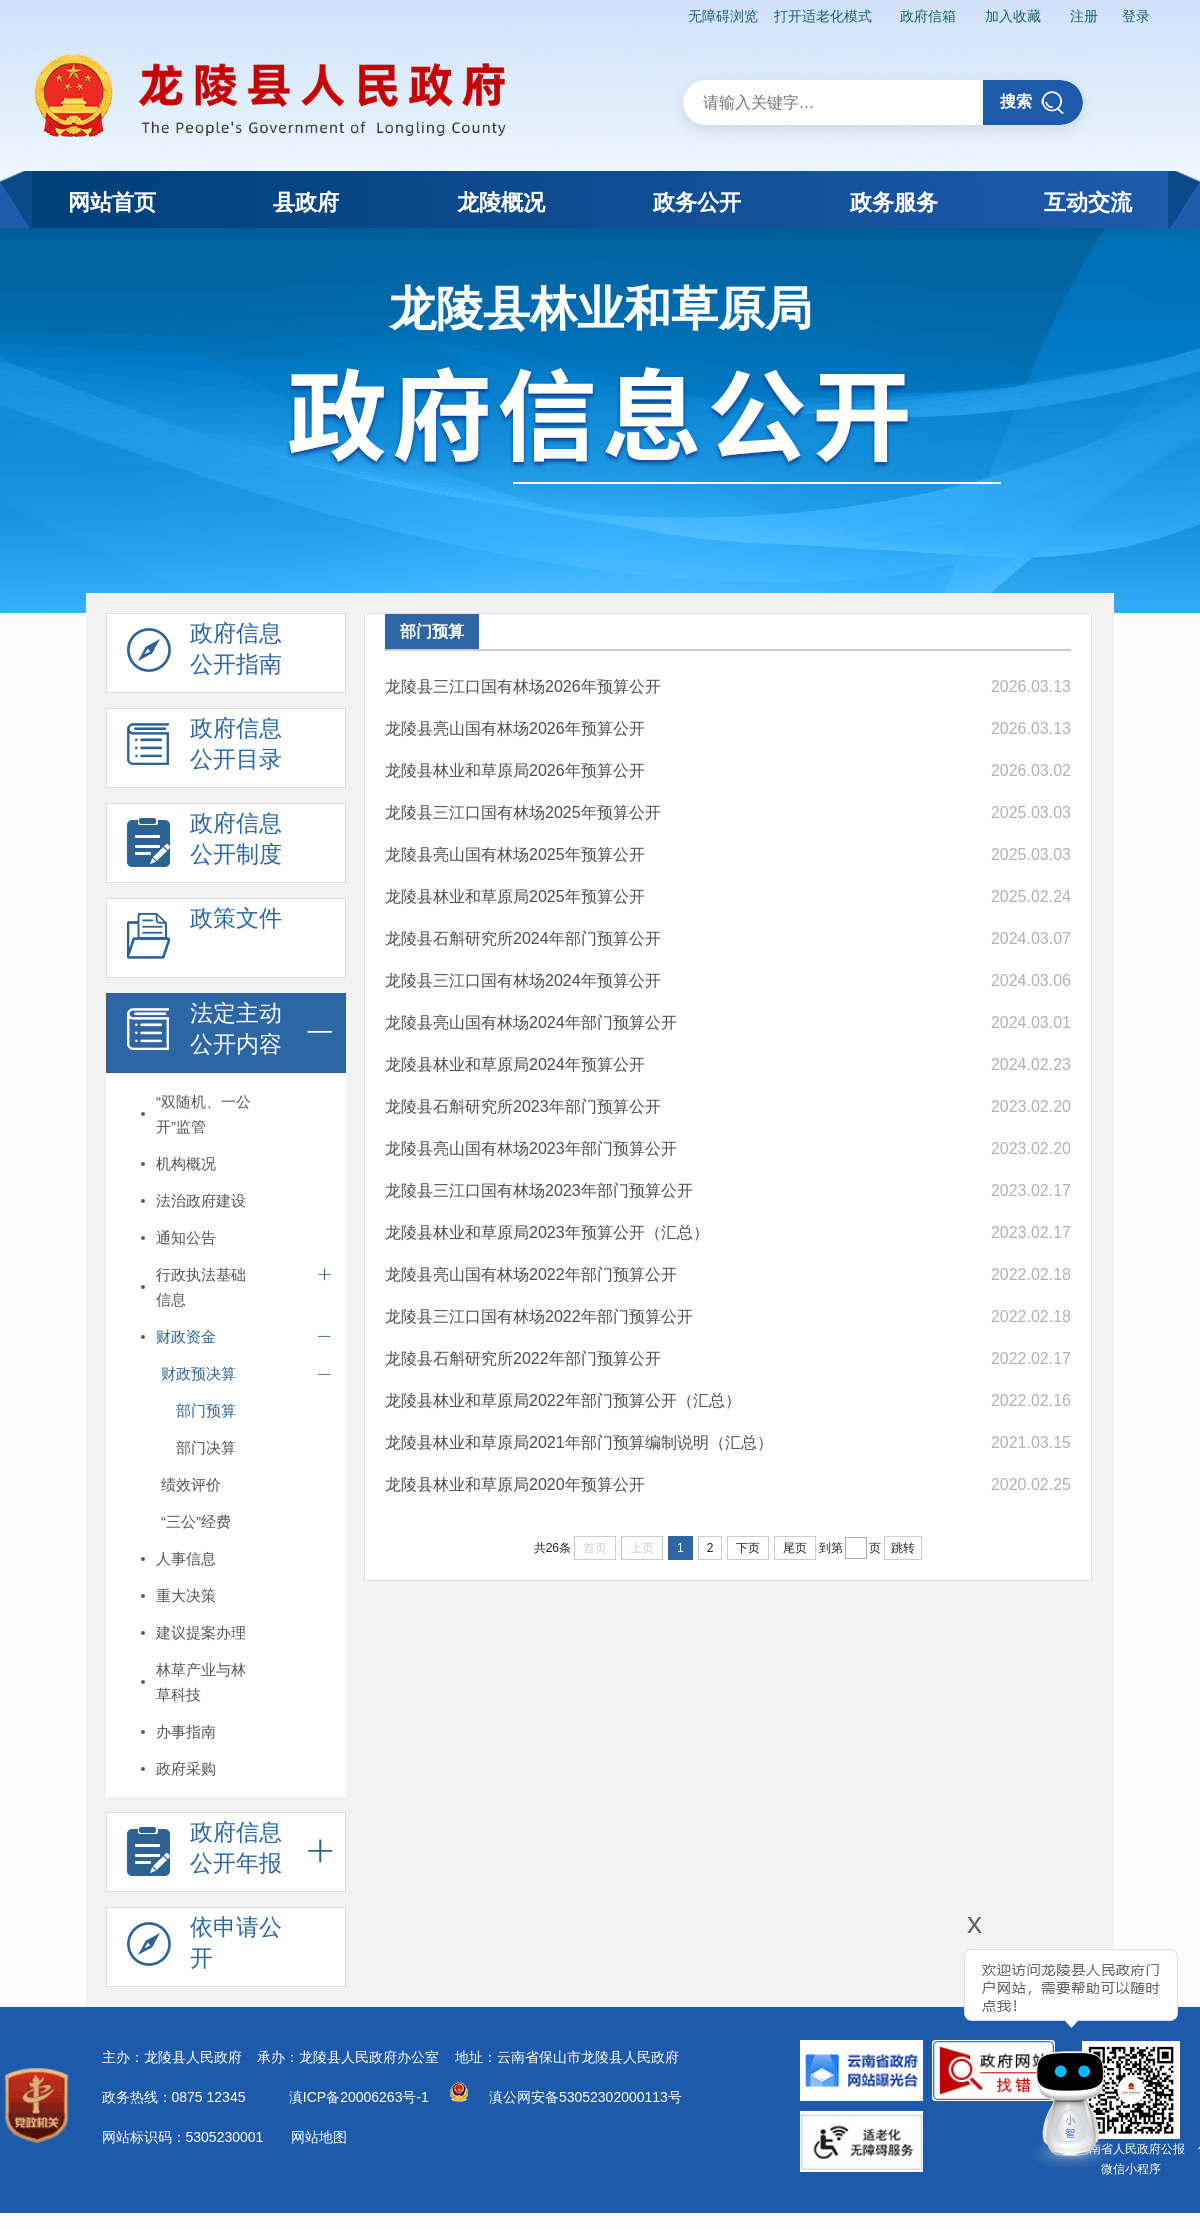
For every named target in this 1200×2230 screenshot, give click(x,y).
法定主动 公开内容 (204, 1034)
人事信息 (186, 1558)
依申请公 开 (204, 1948)
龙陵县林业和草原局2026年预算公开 (515, 770)
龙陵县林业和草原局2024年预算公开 (515, 1064)
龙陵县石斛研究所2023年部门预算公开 (523, 1106)
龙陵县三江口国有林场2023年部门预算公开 (539, 1190)
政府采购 (186, 1768)
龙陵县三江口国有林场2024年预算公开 (523, 980)
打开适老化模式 (823, 16)
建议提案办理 (201, 1632)
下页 (748, 1548)
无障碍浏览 (723, 16)
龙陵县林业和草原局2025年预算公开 (515, 896)
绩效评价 (191, 1484)
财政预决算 (198, 1373)
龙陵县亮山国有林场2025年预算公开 (515, 854)
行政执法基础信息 (201, 1287)
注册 (1084, 16)
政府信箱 (928, 16)
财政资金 (186, 1336)
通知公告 (186, 1237)
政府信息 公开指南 (204, 654)
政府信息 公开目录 (204, 749)
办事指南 (186, 1731)
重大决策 (186, 1595)
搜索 (1032, 102)
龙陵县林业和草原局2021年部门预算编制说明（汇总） (579, 1442)
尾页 (795, 1548)
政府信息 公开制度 (204, 844)
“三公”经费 (196, 1521)
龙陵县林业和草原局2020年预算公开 (515, 1484)
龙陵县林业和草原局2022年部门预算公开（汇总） (563, 1400)
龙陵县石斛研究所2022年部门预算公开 (523, 1358)
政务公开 (697, 202)
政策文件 (204, 939)
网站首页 (112, 202)
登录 (1136, 16)
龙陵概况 (501, 202)
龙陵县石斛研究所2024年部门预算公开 (523, 938)
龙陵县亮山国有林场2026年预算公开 (515, 728)
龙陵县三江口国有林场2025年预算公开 (523, 812)
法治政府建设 (201, 1200)
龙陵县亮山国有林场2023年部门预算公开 (531, 1148)
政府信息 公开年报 (204, 1853)
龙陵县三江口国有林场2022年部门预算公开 (539, 1316)
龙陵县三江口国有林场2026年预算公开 (523, 686)
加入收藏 (1013, 16)
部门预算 (206, 1410)
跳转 (903, 1548)
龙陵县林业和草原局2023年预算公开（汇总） (547, 1232)
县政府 (306, 202)
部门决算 (206, 1447)
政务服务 (894, 202)
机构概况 (186, 1163)
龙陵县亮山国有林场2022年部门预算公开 (531, 1274)
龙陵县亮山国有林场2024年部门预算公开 (531, 1022)
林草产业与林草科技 (201, 1682)
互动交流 (1088, 202)
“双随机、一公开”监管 (203, 1114)
